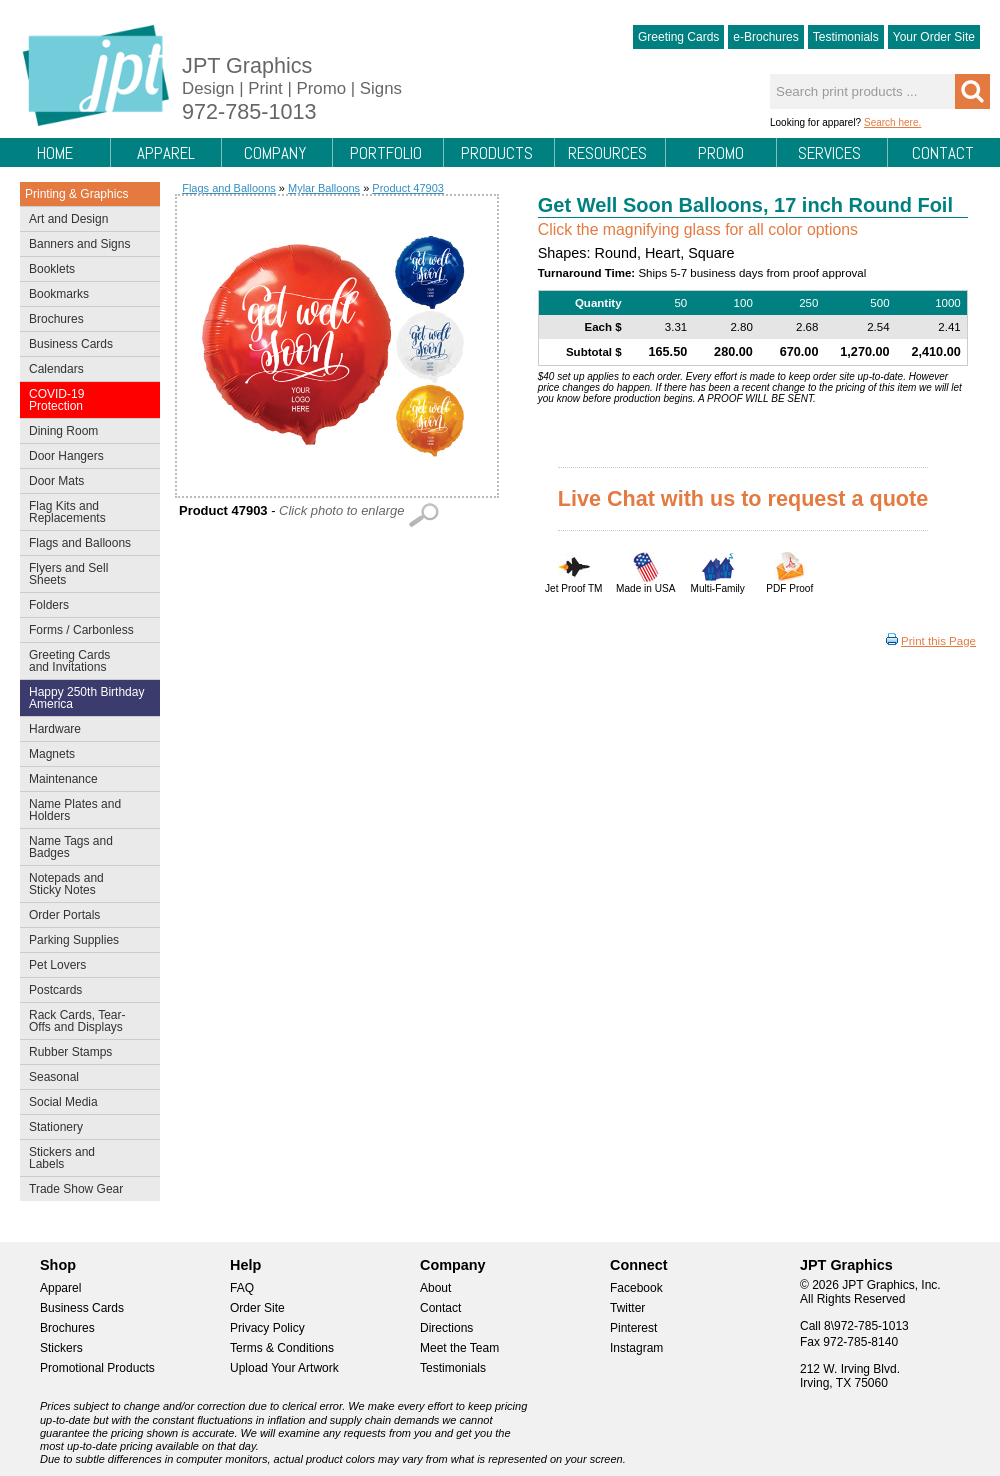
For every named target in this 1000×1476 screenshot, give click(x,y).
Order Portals (64, 915)
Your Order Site (934, 37)
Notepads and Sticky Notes (85, 884)
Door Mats (85, 483)
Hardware (55, 729)
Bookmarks (59, 294)
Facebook (636, 1288)
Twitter (627, 1308)
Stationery (85, 1129)
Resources (607, 153)
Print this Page (938, 641)
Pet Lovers (85, 967)
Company (275, 153)
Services (829, 153)
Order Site (257, 1308)
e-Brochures (765, 37)
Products (497, 153)
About (435, 1288)
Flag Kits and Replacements (85, 512)
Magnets (52, 754)
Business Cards (85, 346)
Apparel (166, 153)
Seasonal (85, 1079)
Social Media (85, 1104)
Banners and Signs (85, 246)
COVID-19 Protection (85, 400)
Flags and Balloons (85, 545)
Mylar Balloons (324, 188)
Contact (943, 153)
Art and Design (85, 221)
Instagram (636, 1348)
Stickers (61, 1348)
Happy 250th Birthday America (86, 698)
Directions (446, 1328)
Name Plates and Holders (75, 810)
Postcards (85, 992)
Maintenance (85, 781)
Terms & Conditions (282, 1348)
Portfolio (386, 153)
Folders (85, 607)
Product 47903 (408, 188)
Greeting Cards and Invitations (85, 661)
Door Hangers (85, 458)
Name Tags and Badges (85, 847)
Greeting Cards (678, 37)
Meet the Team (459, 1348)
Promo (721, 153)
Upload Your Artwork (284, 1368)
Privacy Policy (267, 1328)
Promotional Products (97, 1368)
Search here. (892, 122)
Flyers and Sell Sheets (85, 574)
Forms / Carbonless (81, 630)
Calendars (56, 369)
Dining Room (85, 433)
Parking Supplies (85, 942)
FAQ (242, 1288)
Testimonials (846, 37)
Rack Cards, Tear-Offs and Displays (85, 1021)
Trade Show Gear (85, 1191)
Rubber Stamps (70, 1052)
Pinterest (633, 1328)
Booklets (52, 269)
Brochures (85, 321)
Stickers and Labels (85, 1158)
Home (55, 153)
